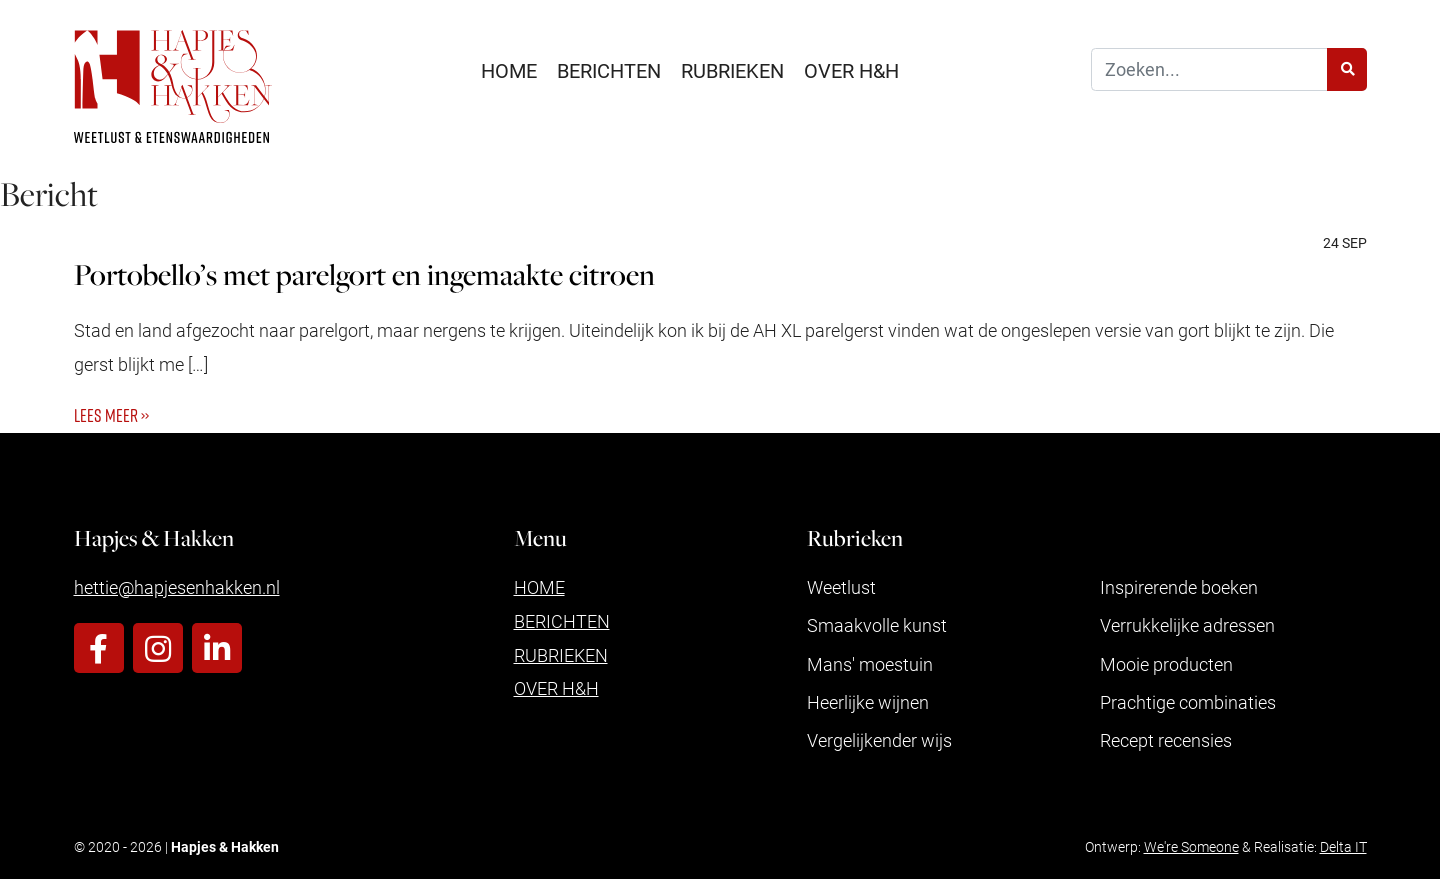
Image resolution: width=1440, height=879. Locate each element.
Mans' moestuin (870, 664)
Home (509, 70)
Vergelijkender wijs (879, 740)
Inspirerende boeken (1179, 587)
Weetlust (841, 587)
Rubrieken (732, 70)
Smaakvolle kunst (877, 625)
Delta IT (1343, 846)
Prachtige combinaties (1188, 702)
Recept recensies (1166, 740)
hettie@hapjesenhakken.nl (177, 587)
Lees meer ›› (111, 415)
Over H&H (851, 70)
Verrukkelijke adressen (1187, 625)
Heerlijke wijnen (868, 702)
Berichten (609, 70)
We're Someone (1191, 846)
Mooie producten (1166, 664)
